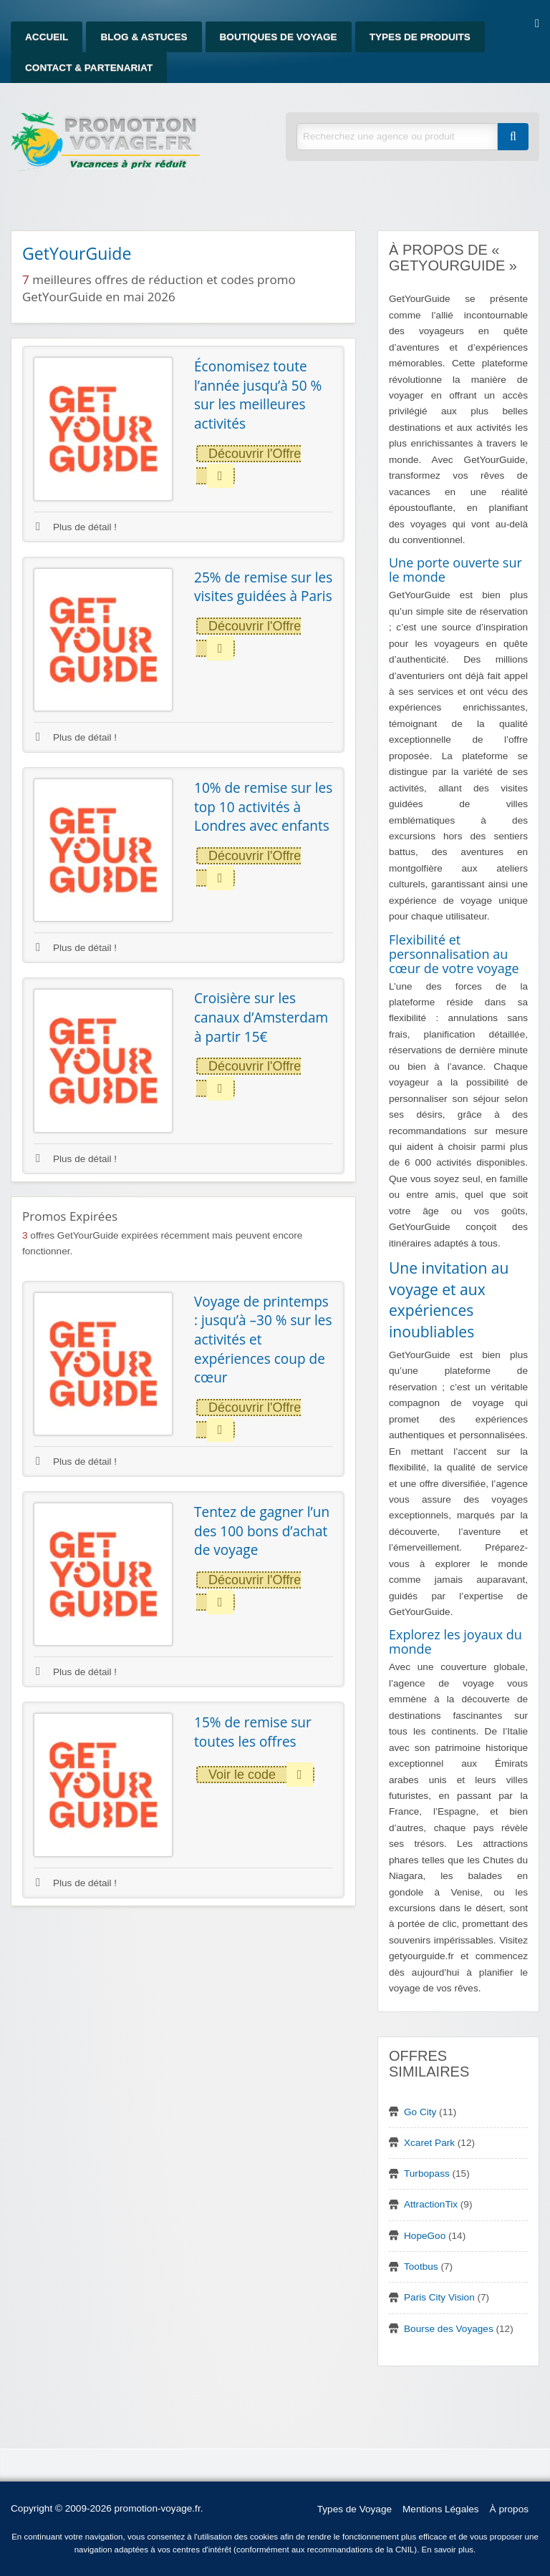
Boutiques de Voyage (278, 36)
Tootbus (421, 2266)
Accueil (46, 36)
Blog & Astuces (143, 36)
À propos (509, 2509)
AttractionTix (431, 2204)
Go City (420, 2112)
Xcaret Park (429, 2142)
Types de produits (420, 36)
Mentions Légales (440, 2509)
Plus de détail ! (76, 527)
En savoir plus (448, 2549)
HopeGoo (424, 2235)
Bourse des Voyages (448, 2328)
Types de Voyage (354, 2509)
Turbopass (427, 2173)
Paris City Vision (439, 2297)
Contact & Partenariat (89, 67)
